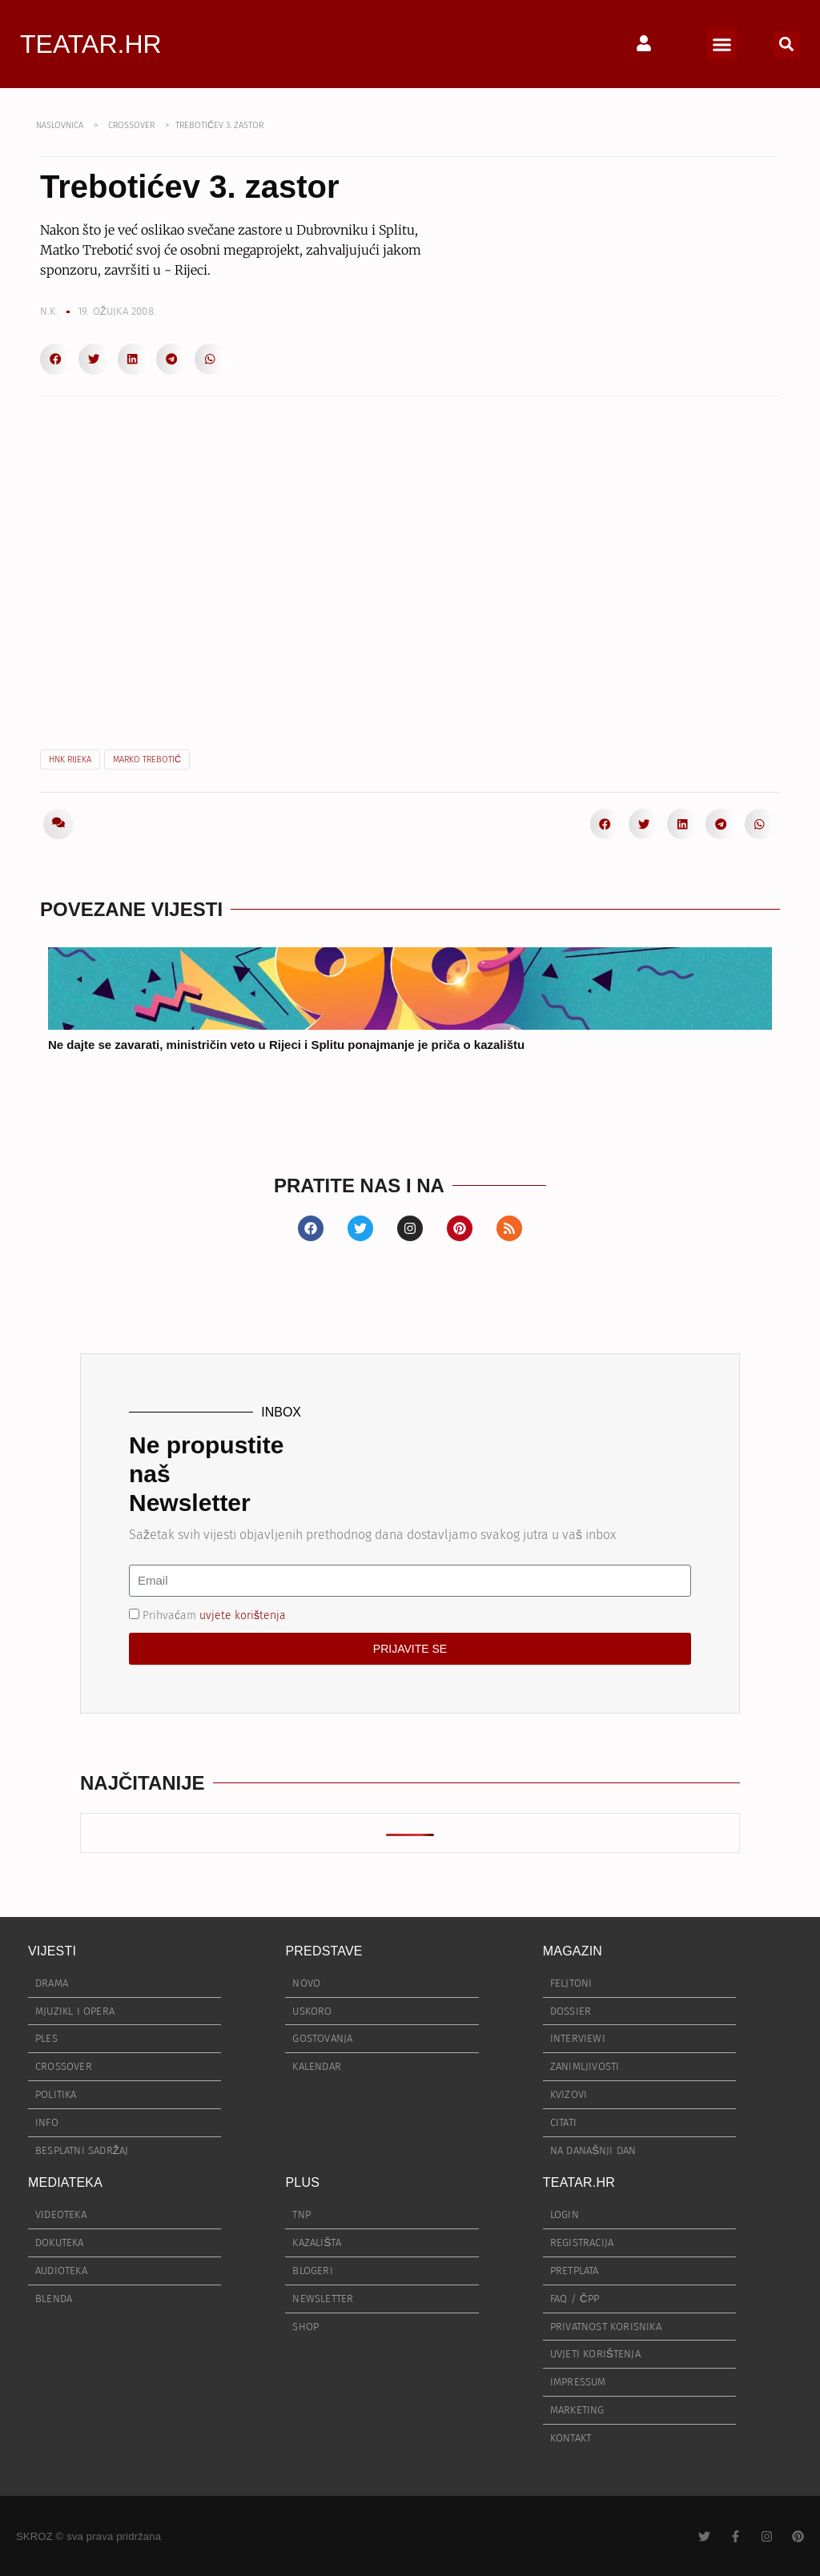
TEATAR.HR (91, 44)
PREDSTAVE (323, 1951)
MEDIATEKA (65, 2182)
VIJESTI (52, 1951)
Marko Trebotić (147, 759)
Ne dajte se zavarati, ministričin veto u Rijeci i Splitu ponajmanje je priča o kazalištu (286, 1044)
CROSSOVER (131, 125)
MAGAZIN (572, 1951)
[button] (722, 44)
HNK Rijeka (70, 759)
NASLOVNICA (59, 125)
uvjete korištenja (242, 1615)
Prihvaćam (214, 1615)
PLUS (302, 2182)
